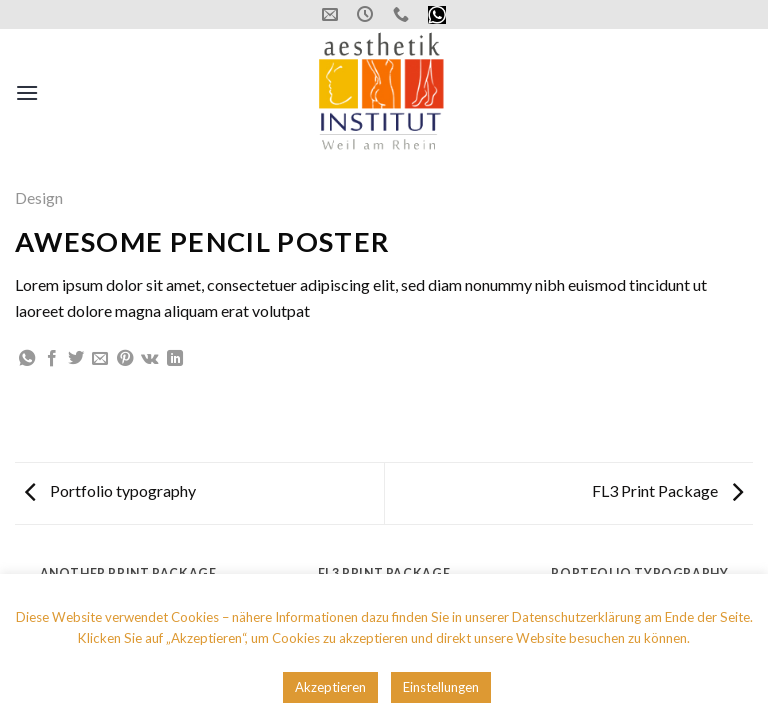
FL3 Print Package (667, 490)
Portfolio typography (110, 490)
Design (39, 197)
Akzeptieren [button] (330, 687)
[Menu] (27, 92)
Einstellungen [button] (441, 687)
